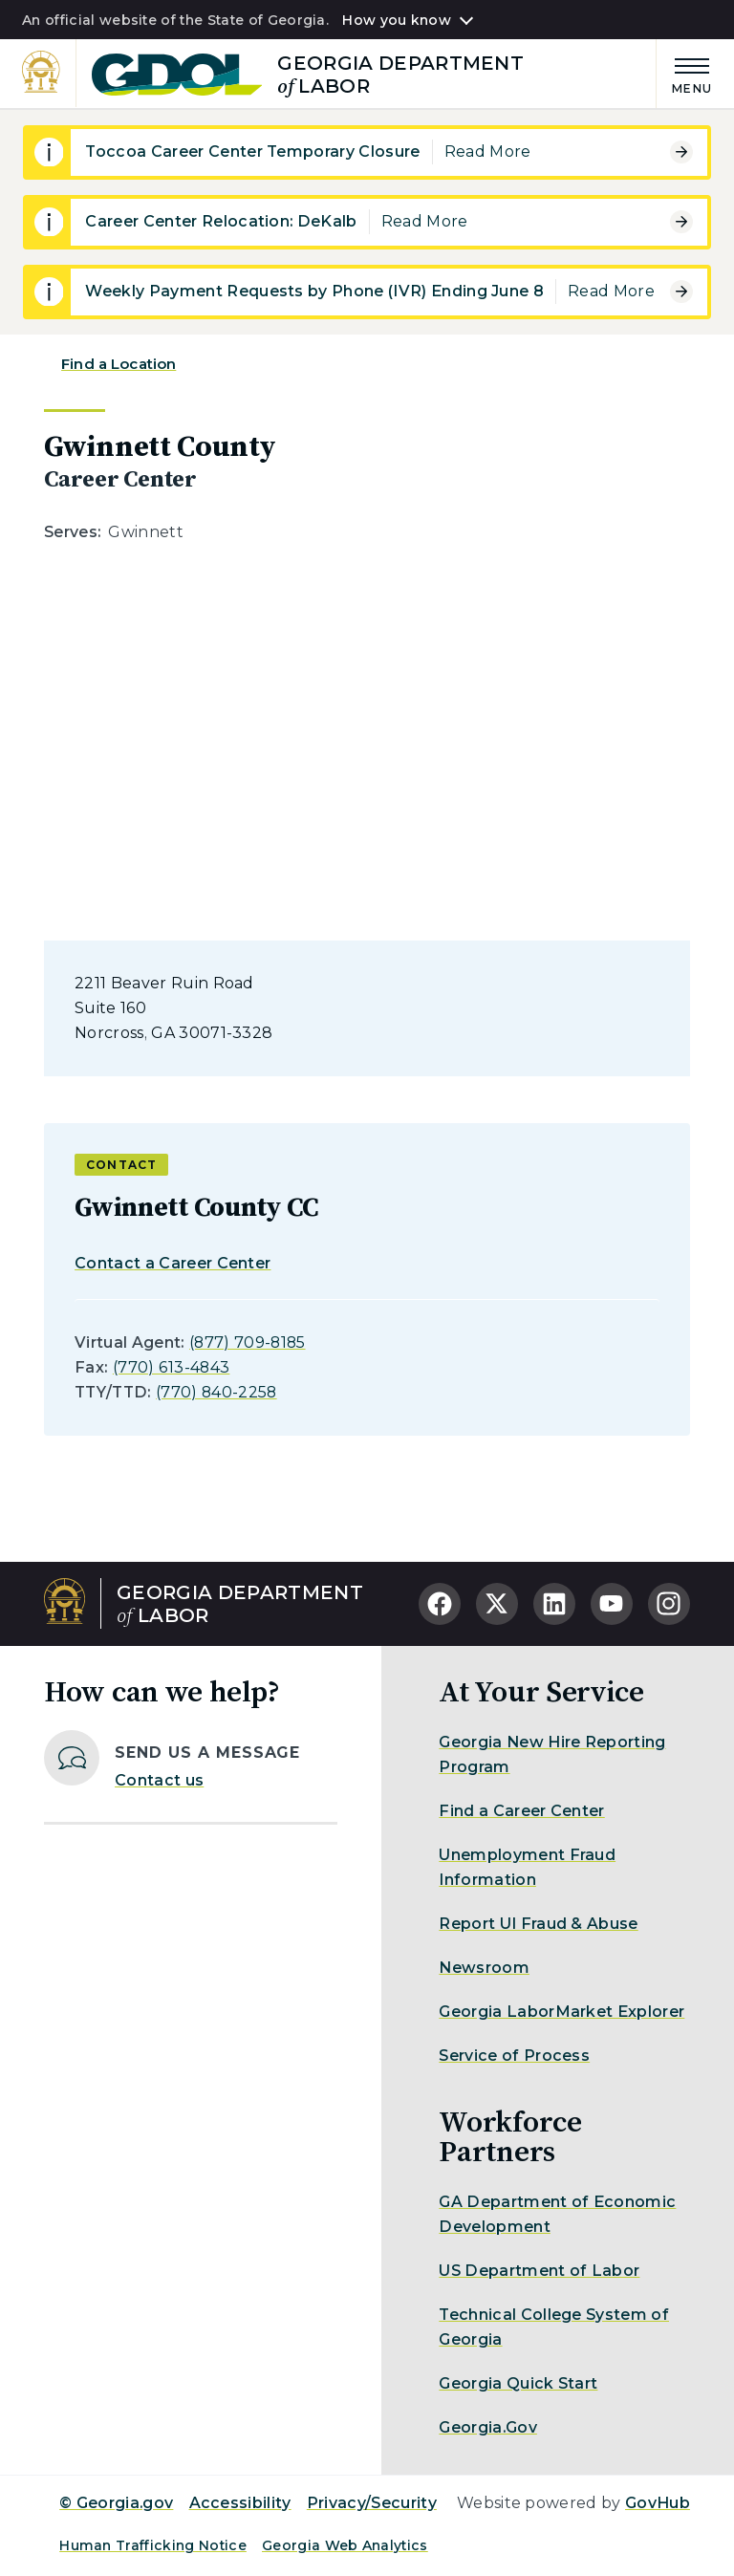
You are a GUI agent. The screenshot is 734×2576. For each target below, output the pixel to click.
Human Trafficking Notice (153, 2545)
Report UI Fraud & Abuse (538, 1924)
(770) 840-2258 (216, 1392)
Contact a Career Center (172, 1263)
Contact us (159, 1780)
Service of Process (514, 2055)
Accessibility (240, 2503)
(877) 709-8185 (247, 1342)
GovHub (657, 2503)
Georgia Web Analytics (345, 2545)
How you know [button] (396, 20)
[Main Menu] (684, 73)
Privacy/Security (372, 2503)
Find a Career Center (521, 1811)
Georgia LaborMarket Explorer (561, 2011)
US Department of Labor (539, 2271)
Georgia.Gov (488, 2427)
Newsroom (484, 1968)
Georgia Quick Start (518, 2383)
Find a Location (118, 364)
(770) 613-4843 (171, 1367)
